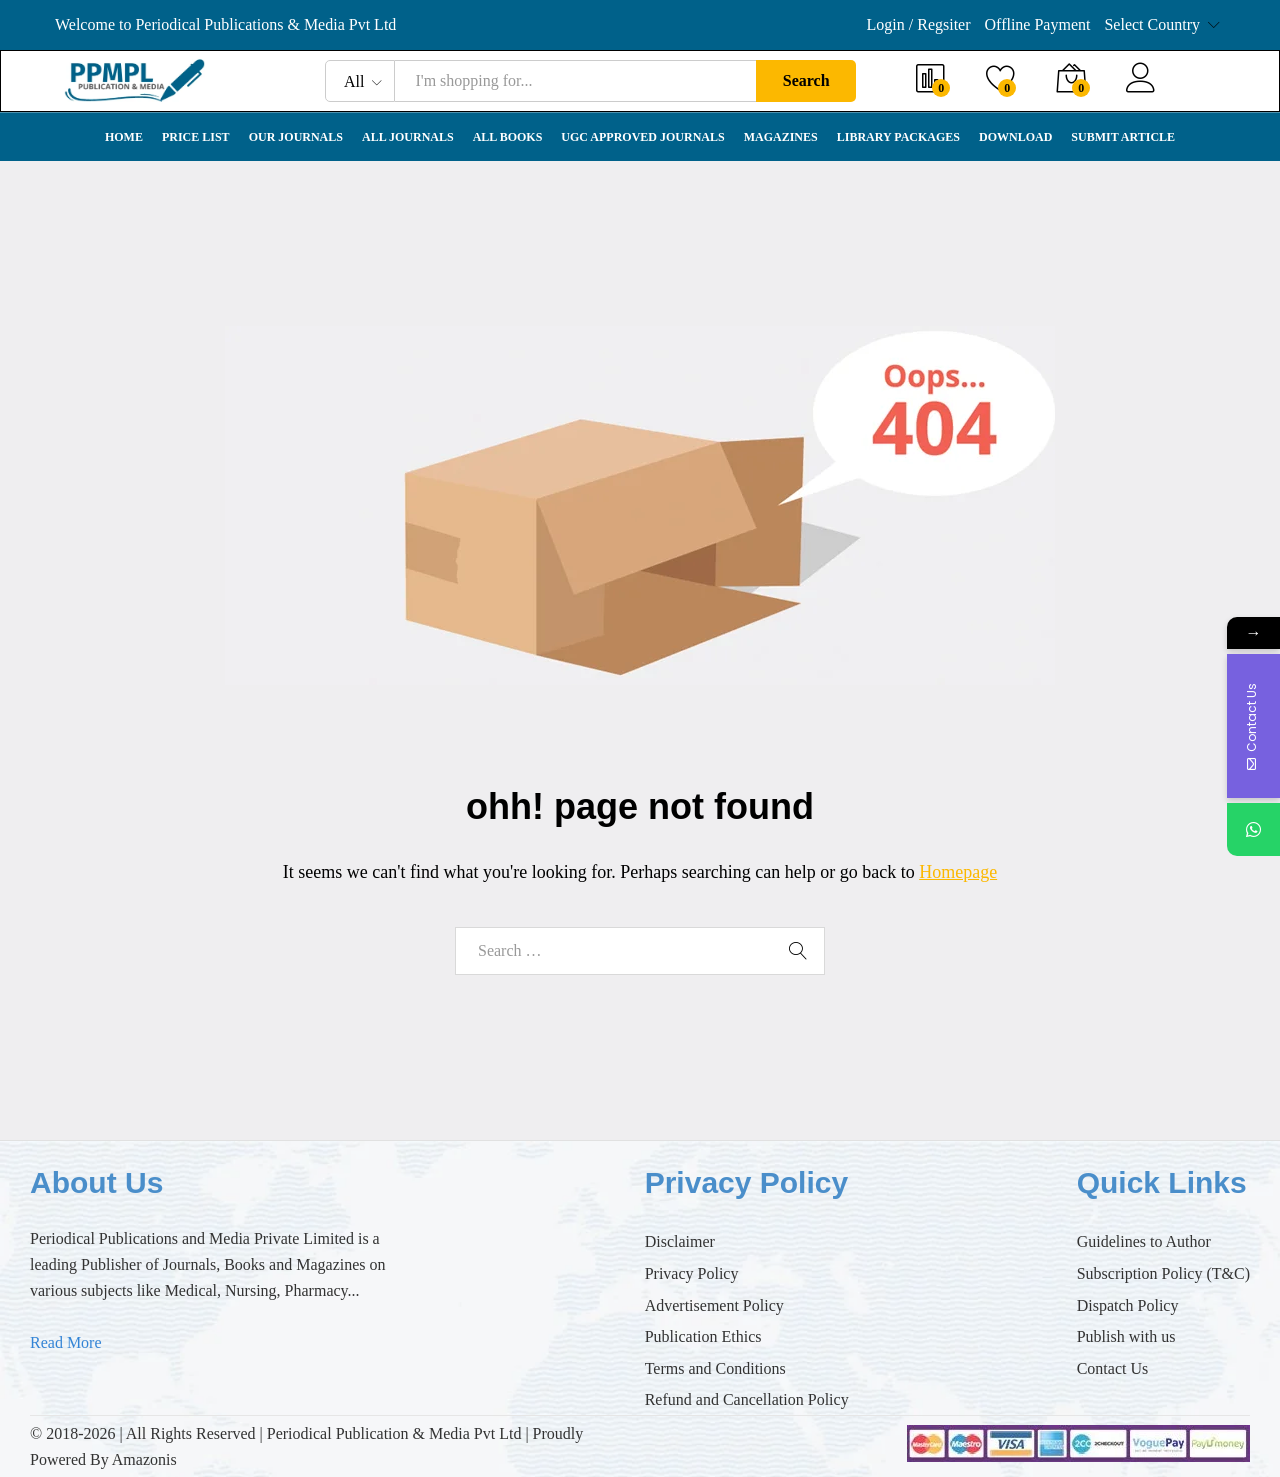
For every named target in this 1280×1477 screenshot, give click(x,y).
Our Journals (296, 137)
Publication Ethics (703, 1336)
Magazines (781, 137)
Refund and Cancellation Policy (747, 1399)
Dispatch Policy (1128, 1305)
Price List (196, 137)
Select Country (1152, 24)
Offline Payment (1038, 24)
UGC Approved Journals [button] (642, 137)
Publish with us (1126, 1336)
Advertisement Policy (714, 1305)
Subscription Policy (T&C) (1163, 1273)
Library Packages (898, 137)
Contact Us (1113, 1368)
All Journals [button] (408, 137)
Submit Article (1123, 137)
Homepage (958, 872)
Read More (66, 1342)
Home (124, 137)
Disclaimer (680, 1241)
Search (806, 80)
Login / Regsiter (919, 24)
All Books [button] (508, 137)
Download (1015, 137)
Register (1196, 90)
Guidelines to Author (1144, 1241)
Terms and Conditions (715, 1368)
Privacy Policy (692, 1273)
